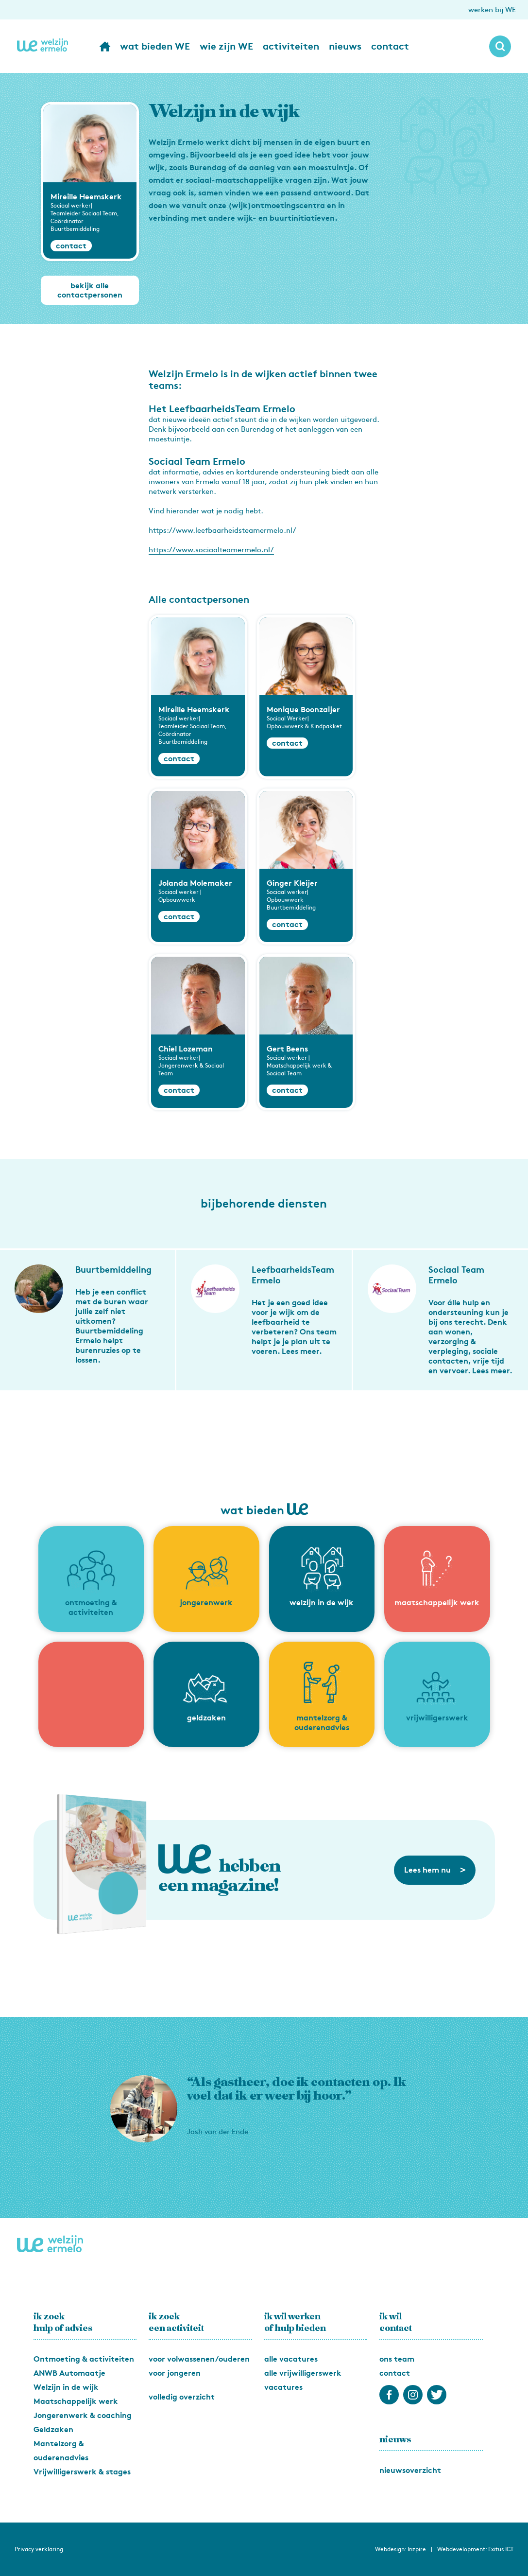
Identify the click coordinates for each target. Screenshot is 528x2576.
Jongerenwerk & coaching (83, 2415)
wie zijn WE (226, 46)
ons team (396, 2359)
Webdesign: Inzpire (400, 2549)
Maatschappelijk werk (76, 2401)
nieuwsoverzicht (410, 2470)
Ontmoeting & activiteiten (84, 2359)
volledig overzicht (182, 2396)
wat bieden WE (155, 46)
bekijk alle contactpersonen (89, 290)
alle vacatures (291, 2359)
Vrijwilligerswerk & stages (82, 2471)
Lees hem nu (434, 1870)
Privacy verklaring (39, 2549)
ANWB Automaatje (69, 2373)
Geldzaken (53, 2429)
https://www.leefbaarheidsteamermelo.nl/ (222, 530)
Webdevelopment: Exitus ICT (475, 2549)
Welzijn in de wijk (66, 2387)
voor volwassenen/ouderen (199, 2359)
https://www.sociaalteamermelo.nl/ (211, 549)
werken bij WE (492, 9)
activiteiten (291, 46)
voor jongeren (175, 2373)
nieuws (345, 46)
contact (390, 46)
